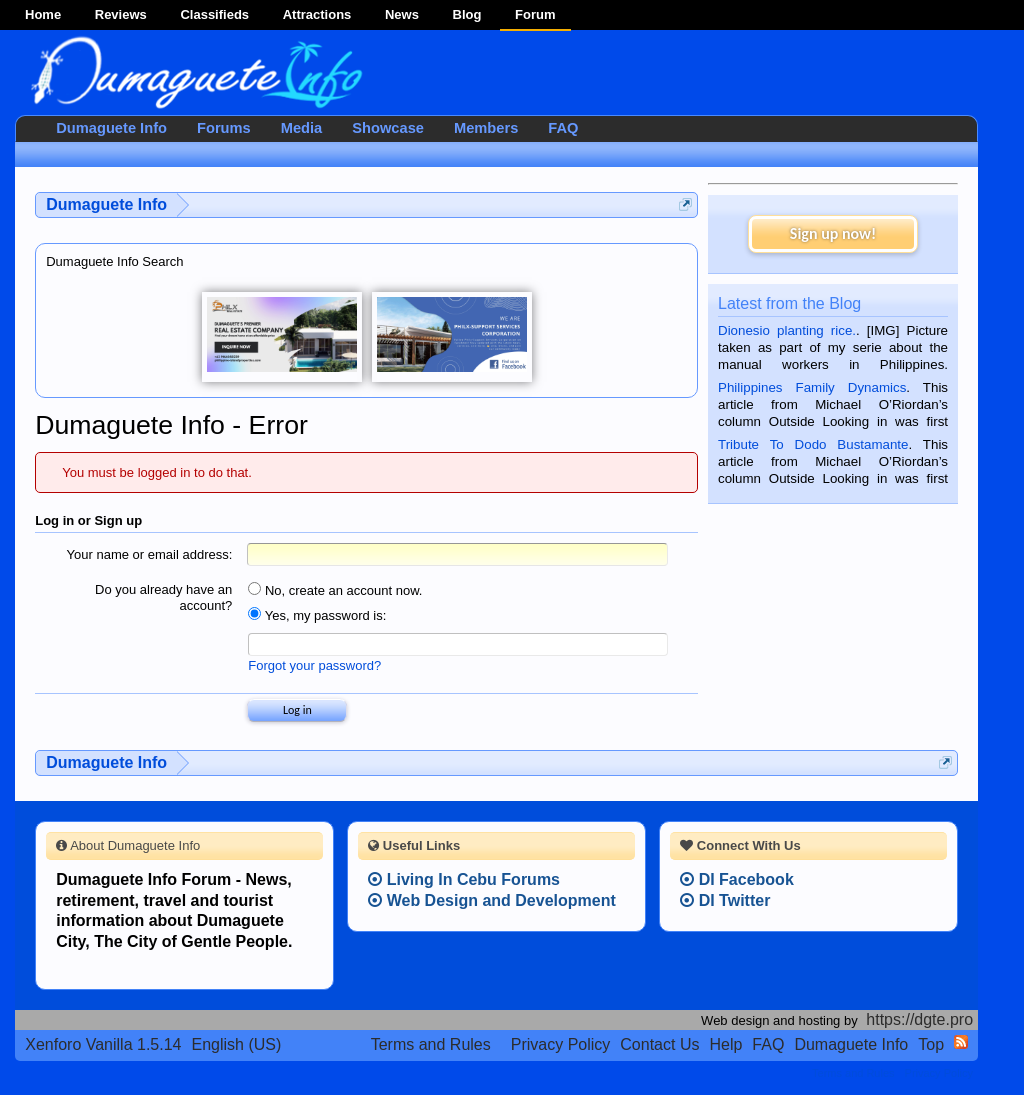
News (402, 14)
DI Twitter (725, 900)
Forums (224, 128)
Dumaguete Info (111, 128)
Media (302, 128)
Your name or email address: (150, 554)
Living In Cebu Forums (464, 879)
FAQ (563, 128)
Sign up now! (833, 233)
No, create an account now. (335, 590)
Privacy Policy (561, 1044)
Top (931, 1044)
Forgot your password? (314, 665)
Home (43, 14)
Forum (535, 14)
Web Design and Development (492, 900)
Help (725, 1044)
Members (486, 128)
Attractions (317, 14)
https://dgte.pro (919, 1019)
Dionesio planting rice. (787, 330)
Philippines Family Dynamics (812, 387)
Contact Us (659, 1044)
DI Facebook (737, 879)
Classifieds (214, 14)
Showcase (388, 128)
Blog (467, 14)
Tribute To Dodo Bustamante (813, 444)
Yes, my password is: (317, 615)
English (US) (237, 1044)
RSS (961, 1042)
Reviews (121, 14)
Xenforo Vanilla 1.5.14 (103, 1044)
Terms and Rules (431, 1044)
